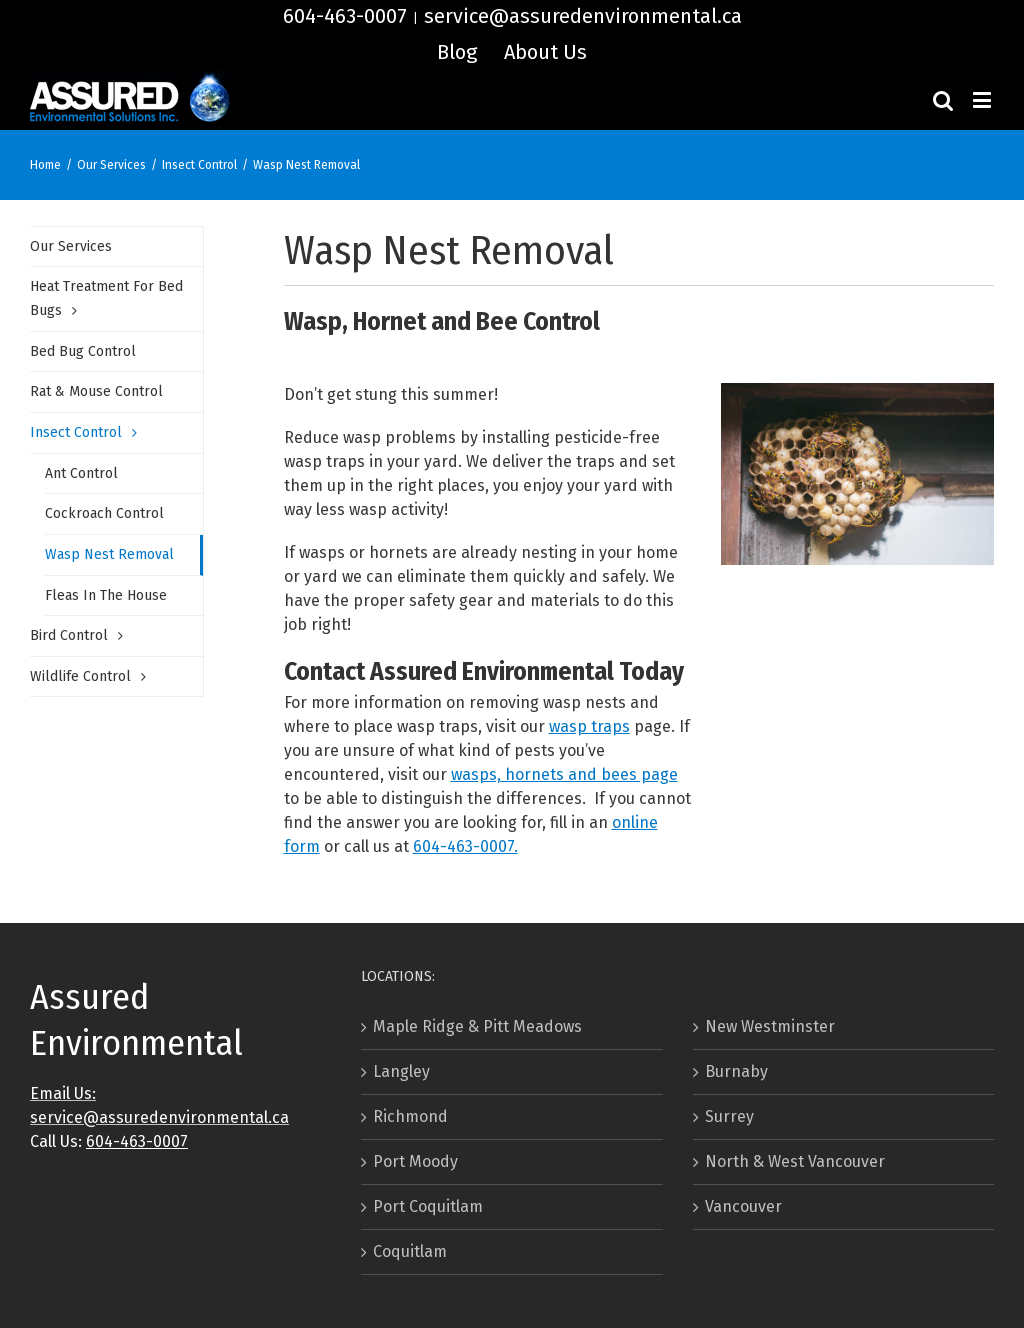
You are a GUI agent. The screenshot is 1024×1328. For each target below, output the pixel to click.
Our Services (71, 246)
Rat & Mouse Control (96, 391)
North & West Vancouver (795, 1161)
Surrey (729, 1116)
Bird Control (69, 635)
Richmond (410, 1116)
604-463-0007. (465, 846)
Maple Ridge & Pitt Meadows (477, 1026)
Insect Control (76, 432)
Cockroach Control (104, 513)
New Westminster (770, 1026)
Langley (401, 1071)
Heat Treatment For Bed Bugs (106, 298)
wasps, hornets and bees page (564, 774)
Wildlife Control (80, 676)
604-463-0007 (345, 16)
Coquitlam (410, 1251)
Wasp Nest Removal (109, 554)
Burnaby (736, 1071)
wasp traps (589, 726)
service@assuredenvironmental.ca (583, 16)
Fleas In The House (106, 595)
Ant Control (81, 473)
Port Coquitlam (428, 1206)
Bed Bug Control (83, 351)
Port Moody (415, 1161)
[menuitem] (457, 52)
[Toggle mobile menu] (983, 99)
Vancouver (743, 1206)
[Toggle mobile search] (943, 99)
